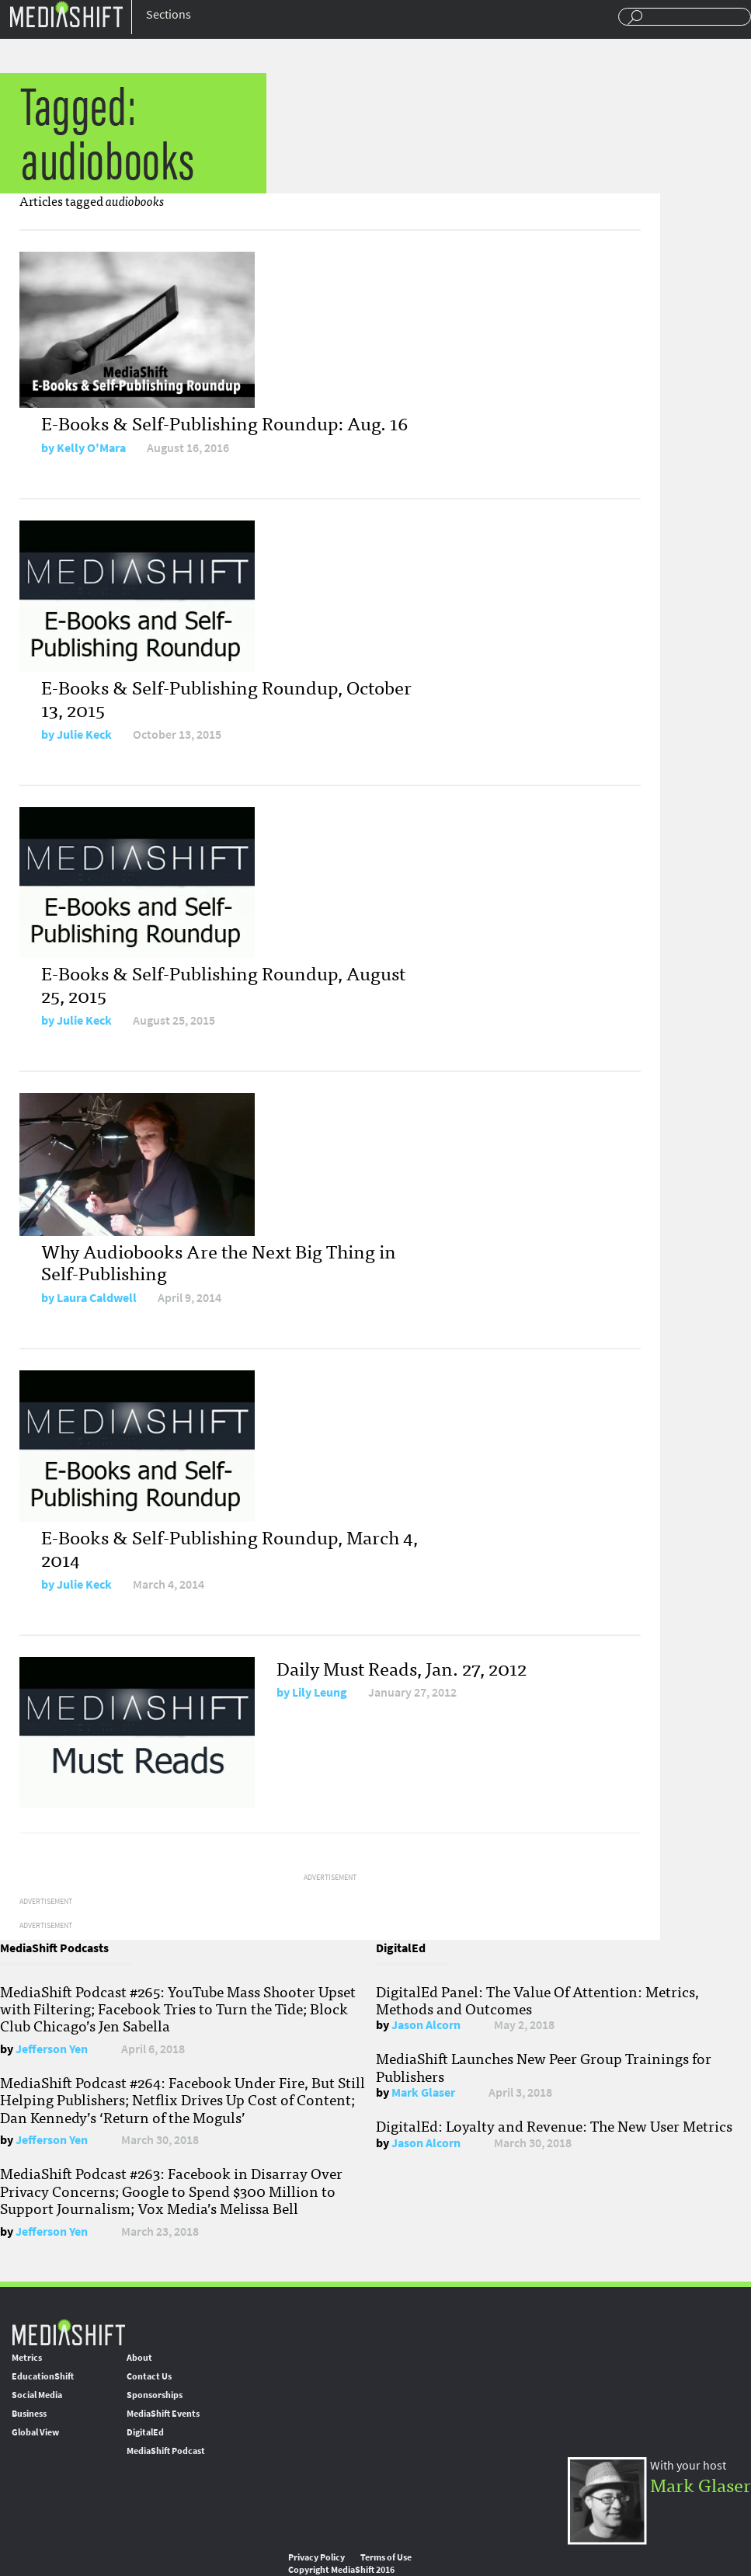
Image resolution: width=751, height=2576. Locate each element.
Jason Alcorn (426, 2025)
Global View (35, 2432)
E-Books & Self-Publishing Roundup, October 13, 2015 (226, 697)
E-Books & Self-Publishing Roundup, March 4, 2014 (229, 1547)
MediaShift (68, 2331)
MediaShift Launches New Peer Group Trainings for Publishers (543, 2066)
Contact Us (149, 2376)
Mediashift (66, 13)
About (139, 2357)
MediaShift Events (163, 2413)
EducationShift (43, 2376)
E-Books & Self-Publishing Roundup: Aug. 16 (224, 422)
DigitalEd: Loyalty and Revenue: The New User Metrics (554, 2125)
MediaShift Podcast (166, 2451)
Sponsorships (155, 2395)
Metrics (27, 2357)
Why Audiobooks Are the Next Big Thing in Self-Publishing (218, 1261)
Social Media (37, 2395)
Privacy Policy (316, 2557)
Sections (168, 14)
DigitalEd (145, 2432)
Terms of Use (386, 2557)
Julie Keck (84, 734)
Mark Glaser (423, 2092)
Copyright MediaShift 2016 (341, 2570)
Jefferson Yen (52, 2049)
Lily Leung (319, 1692)
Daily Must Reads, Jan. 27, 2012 (401, 1667)
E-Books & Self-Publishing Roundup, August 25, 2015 (223, 983)
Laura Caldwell (97, 1298)
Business (29, 2413)
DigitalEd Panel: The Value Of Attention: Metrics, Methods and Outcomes (537, 1999)
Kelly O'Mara (91, 448)
